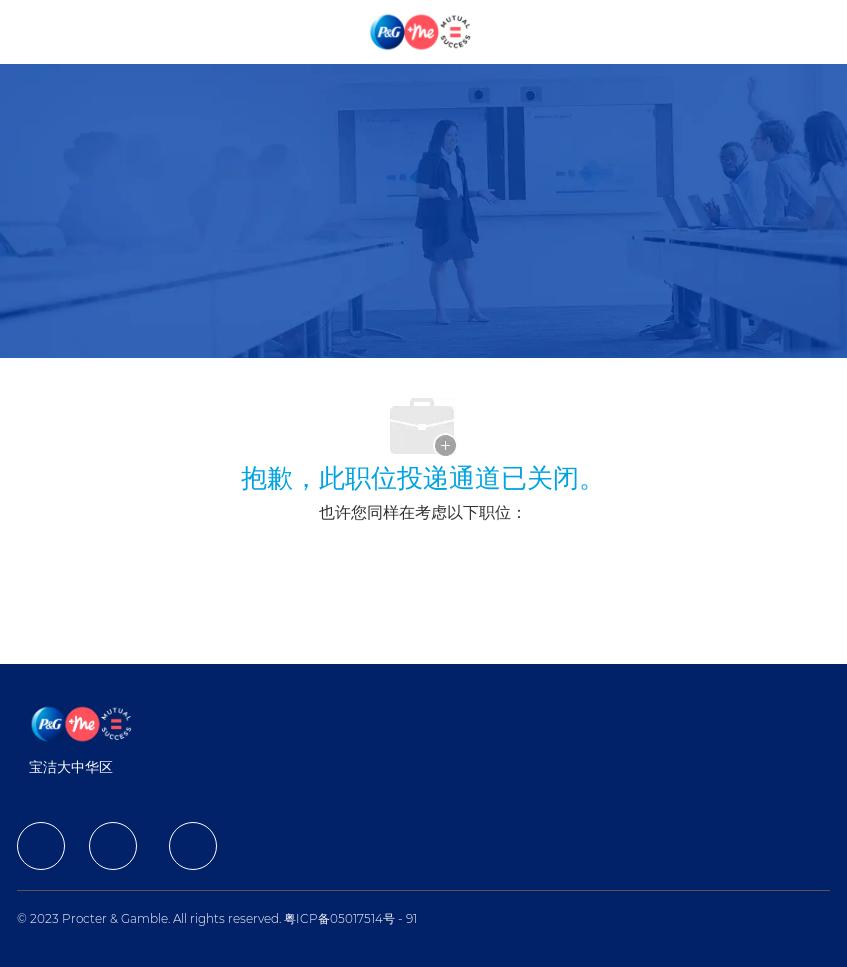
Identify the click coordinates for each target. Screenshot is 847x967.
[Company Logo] (422, 31)
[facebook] (41, 846)
